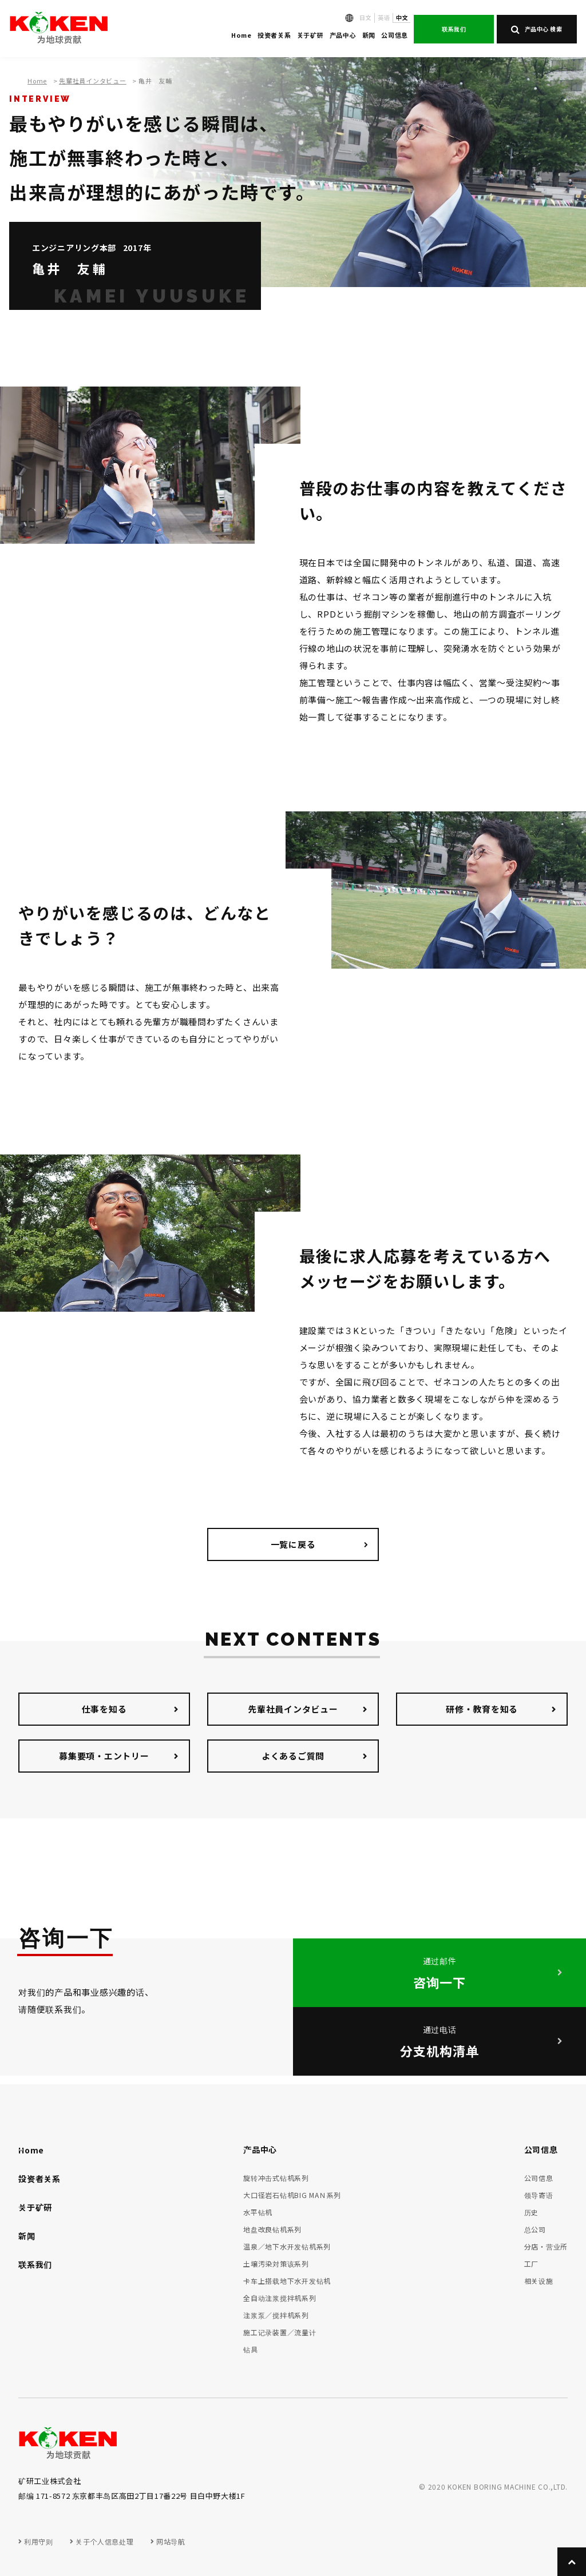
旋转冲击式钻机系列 (276, 2178)
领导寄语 (538, 2195)
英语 (384, 17)
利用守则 (38, 2541)
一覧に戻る (293, 1544)
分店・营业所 (546, 2246)
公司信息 (394, 34)
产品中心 (343, 34)
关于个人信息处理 (104, 2541)
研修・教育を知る (482, 1709)
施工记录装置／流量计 (279, 2332)
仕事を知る (104, 1709)
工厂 (531, 2263)
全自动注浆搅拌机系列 (279, 2298)
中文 (402, 17)
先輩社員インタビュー (92, 80)
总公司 (535, 2229)
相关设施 (538, 2281)
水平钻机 (257, 2212)
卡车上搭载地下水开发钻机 (287, 2281)
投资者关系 (274, 34)
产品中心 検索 (536, 29)
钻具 (250, 2349)
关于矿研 (310, 34)
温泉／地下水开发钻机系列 (287, 2246)
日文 (365, 17)
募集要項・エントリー (104, 1756)
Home (241, 34)
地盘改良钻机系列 (272, 2229)
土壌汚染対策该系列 (276, 2263)
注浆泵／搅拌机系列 (276, 2315)
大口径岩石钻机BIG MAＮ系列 (292, 2195)
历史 (531, 2212)
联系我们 (454, 29)
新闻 (369, 34)
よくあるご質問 (293, 1756)
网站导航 (170, 2541)
